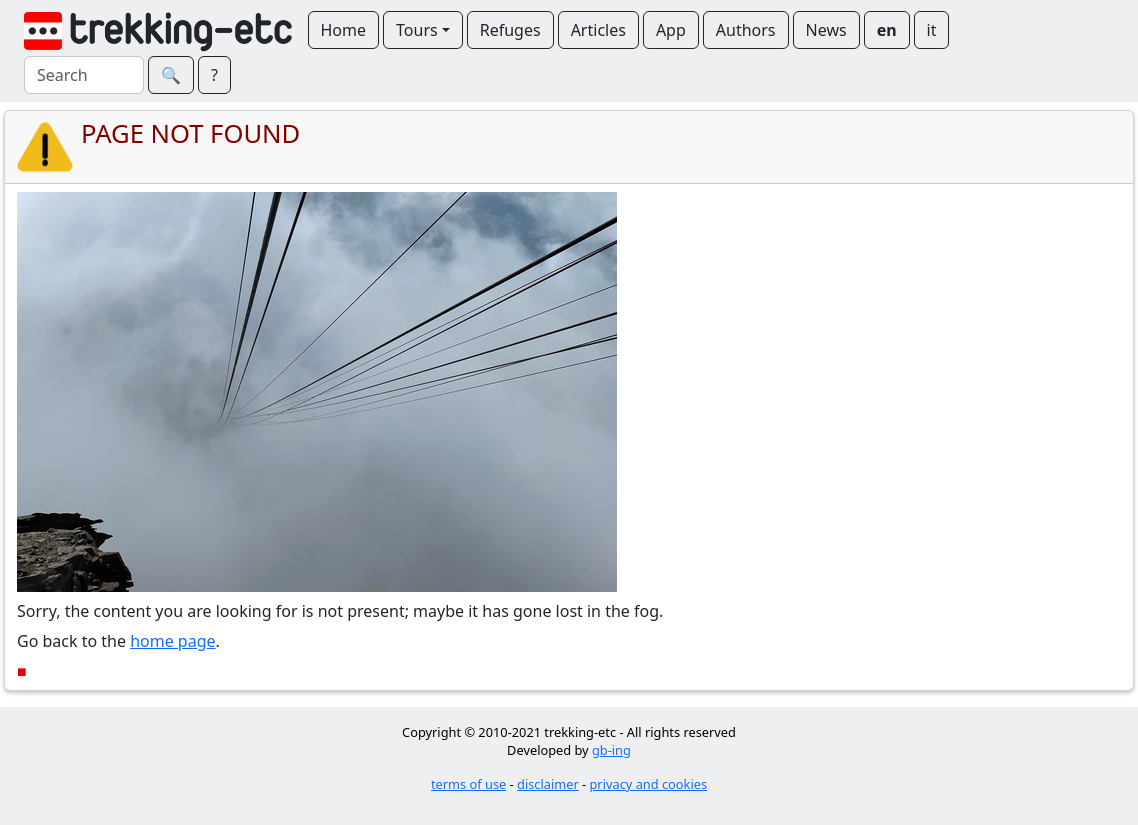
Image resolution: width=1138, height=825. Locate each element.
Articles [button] (598, 30)
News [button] (826, 30)
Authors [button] (746, 30)
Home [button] (344, 30)
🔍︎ (171, 75)
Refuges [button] (510, 30)
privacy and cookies (649, 784)
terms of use (468, 784)
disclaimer (548, 784)
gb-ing (611, 750)
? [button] (214, 75)
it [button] (932, 30)
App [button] (671, 30)
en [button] (887, 30)
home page (172, 641)
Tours (417, 30)
